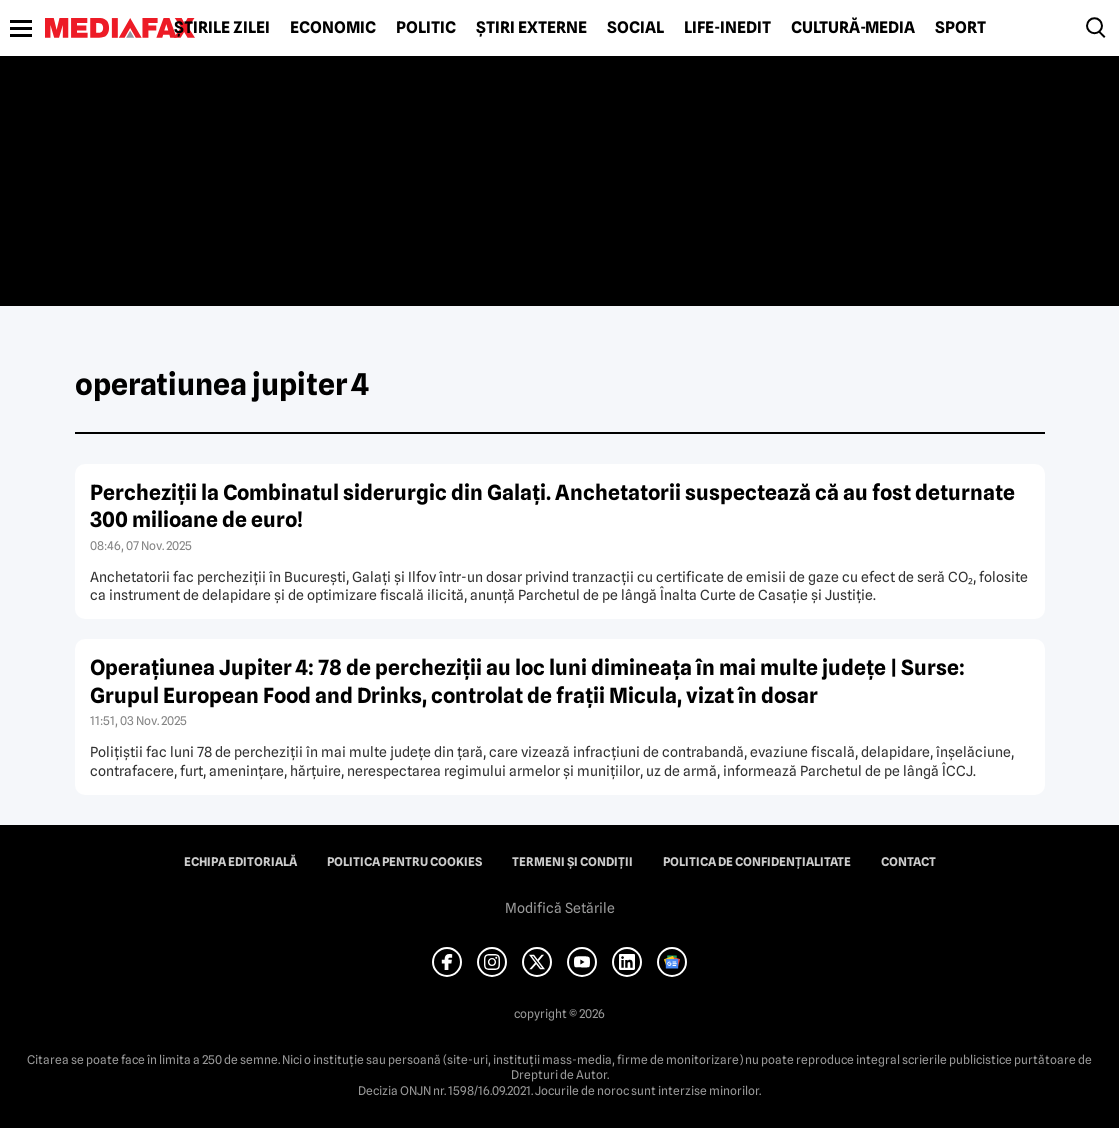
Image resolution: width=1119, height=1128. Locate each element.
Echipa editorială (240, 862)
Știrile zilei (222, 28)
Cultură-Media (853, 28)
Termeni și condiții (572, 862)
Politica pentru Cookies (404, 862)
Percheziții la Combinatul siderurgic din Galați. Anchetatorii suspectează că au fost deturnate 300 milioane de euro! (552, 506)
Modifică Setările (560, 908)
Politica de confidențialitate (757, 862)
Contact (908, 862)
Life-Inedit (727, 28)
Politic (426, 28)
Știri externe (531, 28)
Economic (333, 28)
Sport (960, 28)
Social (635, 28)
